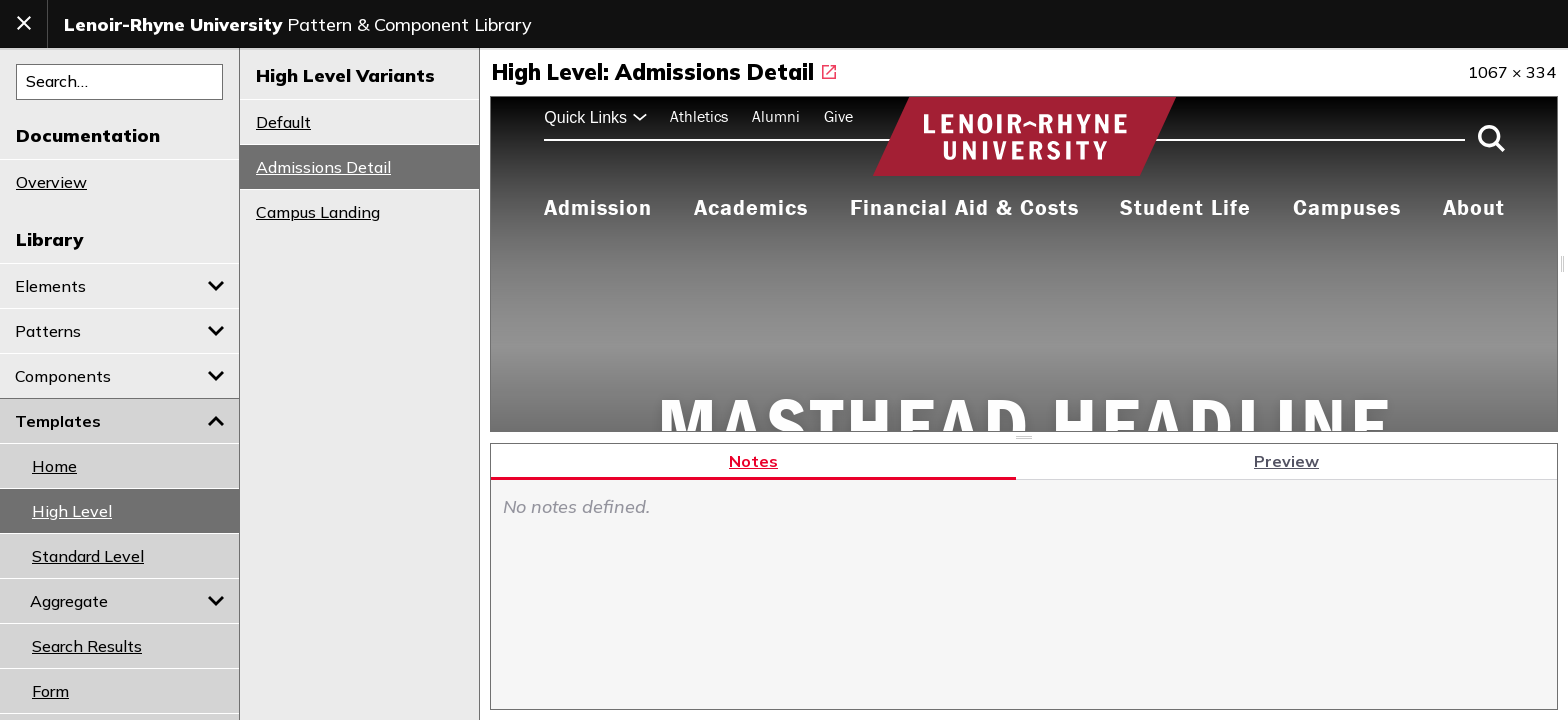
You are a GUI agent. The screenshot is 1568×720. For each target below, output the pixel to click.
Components (119, 376)
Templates (119, 421)
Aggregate (127, 601)
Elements (119, 286)
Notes (753, 460)
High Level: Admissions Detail (664, 72)
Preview (1286, 460)
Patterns (119, 331)
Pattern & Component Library (298, 24)
